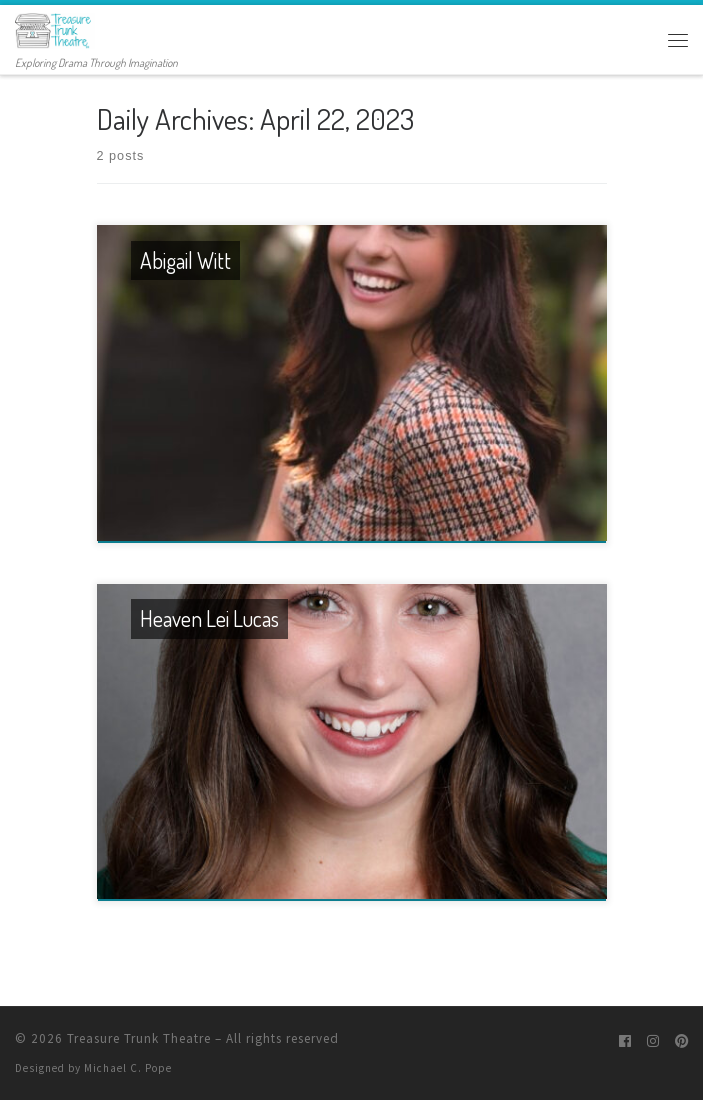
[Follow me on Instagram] (653, 1042)
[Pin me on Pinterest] (681, 1042)
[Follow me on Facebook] (625, 1042)
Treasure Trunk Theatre (139, 1038)
